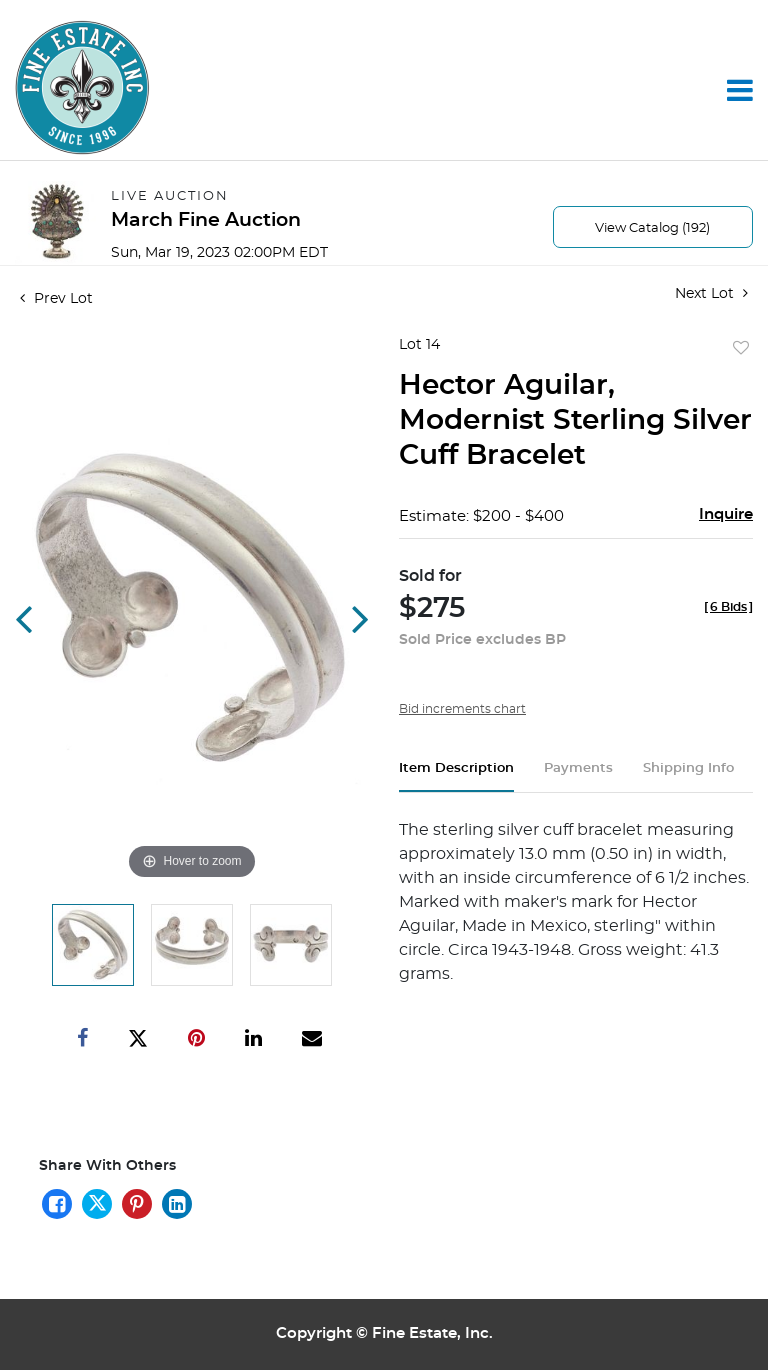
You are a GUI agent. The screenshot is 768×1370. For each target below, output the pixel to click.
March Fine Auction (206, 220)
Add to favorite (741, 349)
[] (728, 607)
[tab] (456, 776)
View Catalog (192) (652, 228)
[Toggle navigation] (740, 90)
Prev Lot (56, 299)
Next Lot (711, 293)
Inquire (726, 514)
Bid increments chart (462, 709)
